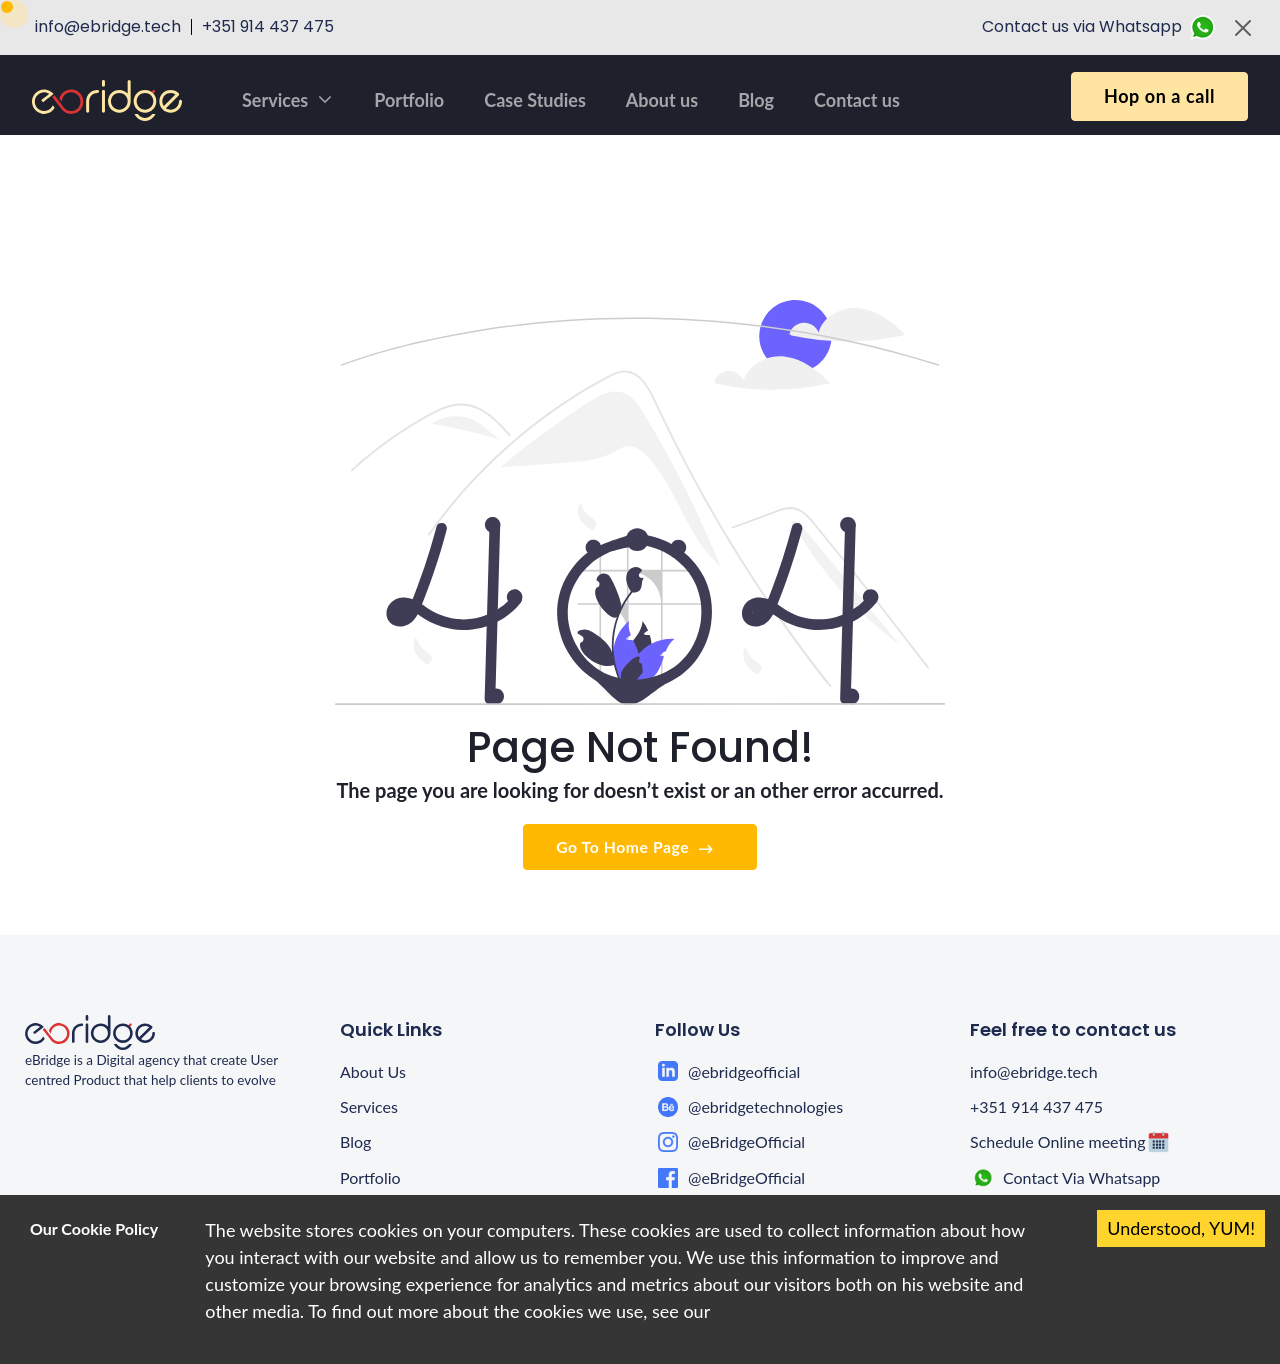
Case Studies (535, 100)
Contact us (857, 100)
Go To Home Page (636, 847)
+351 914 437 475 (1036, 1106)
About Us (373, 1071)
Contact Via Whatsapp (1081, 1177)
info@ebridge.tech (1034, 1071)
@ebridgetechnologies (765, 1106)
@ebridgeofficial (744, 1071)
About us (662, 100)
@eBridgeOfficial (746, 1141)
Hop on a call (1159, 96)
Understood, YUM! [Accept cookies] (1181, 1228)
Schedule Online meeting (1058, 1141)
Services (288, 100)
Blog (756, 100)
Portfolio (409, 100)
